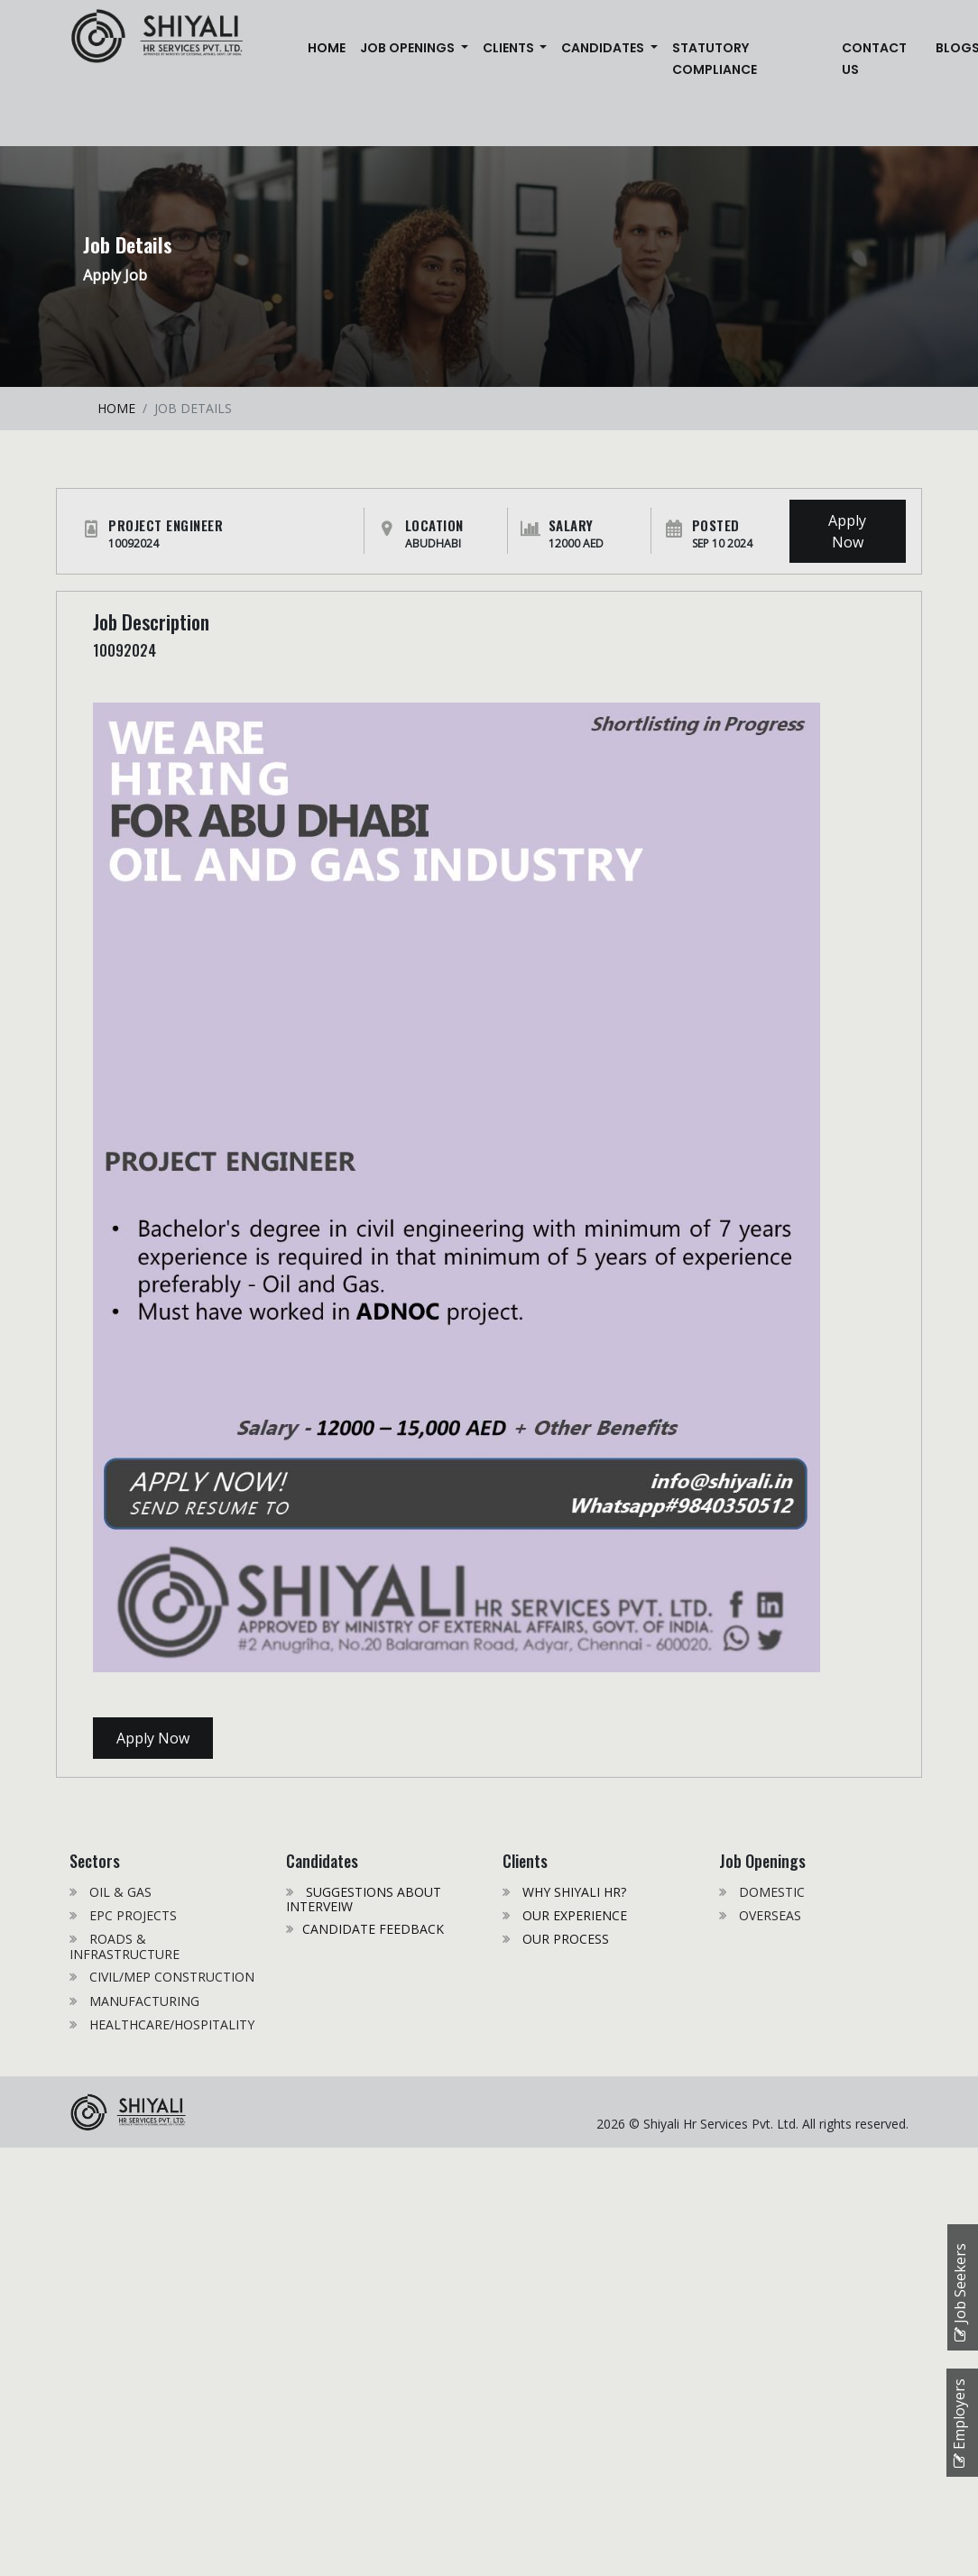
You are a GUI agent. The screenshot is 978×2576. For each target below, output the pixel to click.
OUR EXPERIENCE (573, 1915)
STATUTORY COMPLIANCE (714, 58)
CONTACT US (874, 58)
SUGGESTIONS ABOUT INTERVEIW (363, 1899)
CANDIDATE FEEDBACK (373, 1928)
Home (330, 46)
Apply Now (847, 531)
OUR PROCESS (564, 1938)
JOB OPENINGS (408, 48)
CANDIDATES (604, 48)
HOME (116, 408)
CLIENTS (510, 48)
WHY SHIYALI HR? (572, 1891)
